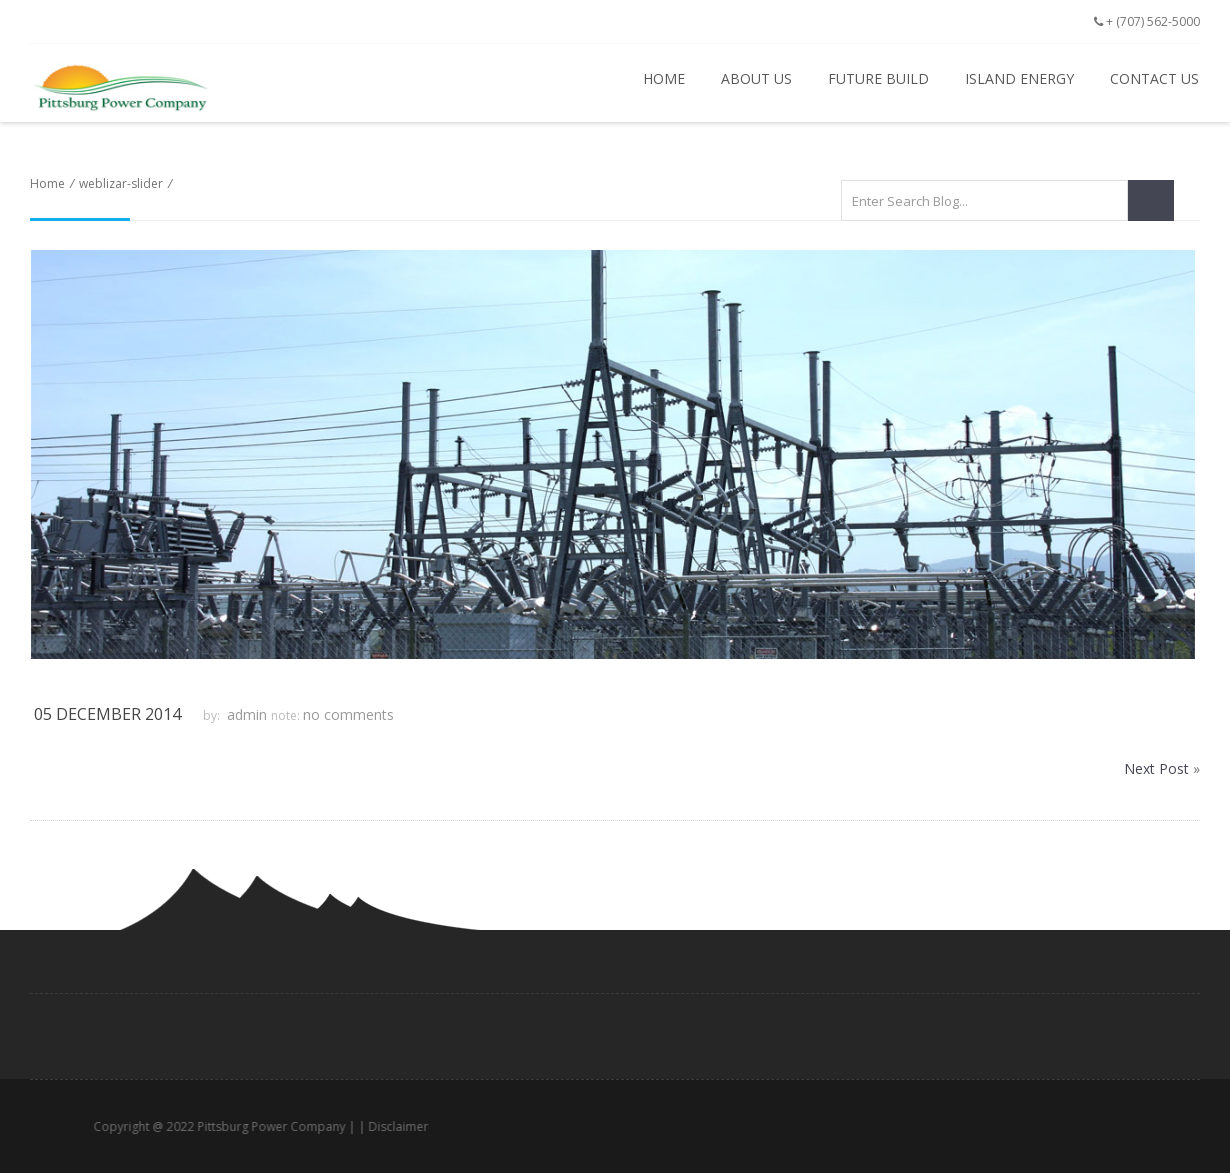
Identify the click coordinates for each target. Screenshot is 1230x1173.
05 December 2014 (107, 714)
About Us (756, 78)
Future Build (878, 78)
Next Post (1156, 768)
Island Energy (1019, 78)
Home (664, 78)
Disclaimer (426, 1126)
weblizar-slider (121, 183)
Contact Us (1154, 78)
